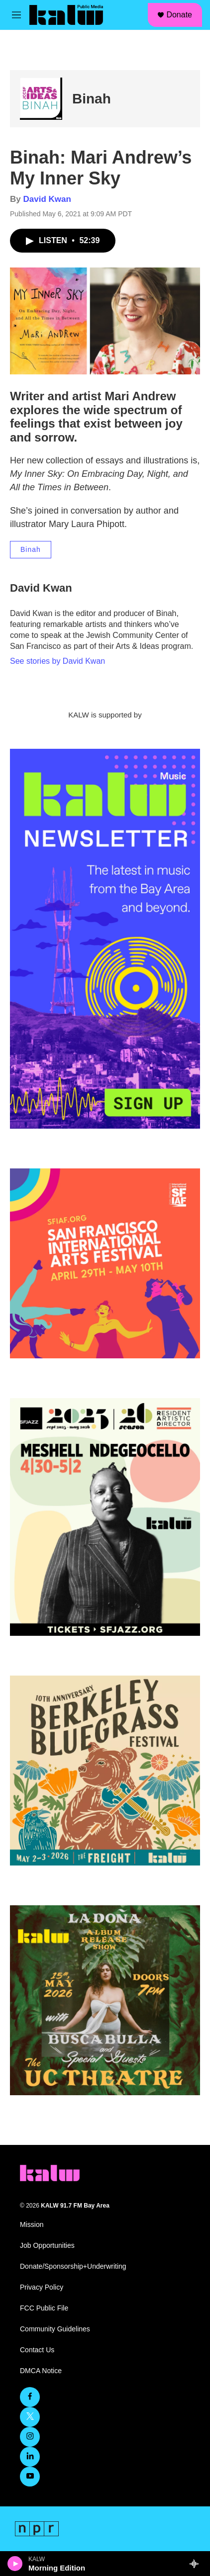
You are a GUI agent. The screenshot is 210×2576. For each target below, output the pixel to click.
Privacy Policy (41, 2287)
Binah (91, 98)
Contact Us (37, 2350)
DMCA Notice (41, 2371)
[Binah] (41, 99)
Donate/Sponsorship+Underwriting (73, 2266)
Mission (31, 2224)
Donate (179, 14)
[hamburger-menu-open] (16, 15)
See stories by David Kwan (57, 661)
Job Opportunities (47, 2245)
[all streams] (197, 2563)
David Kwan (47, 199)
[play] (15, 2564)
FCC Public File (44, 2308)
